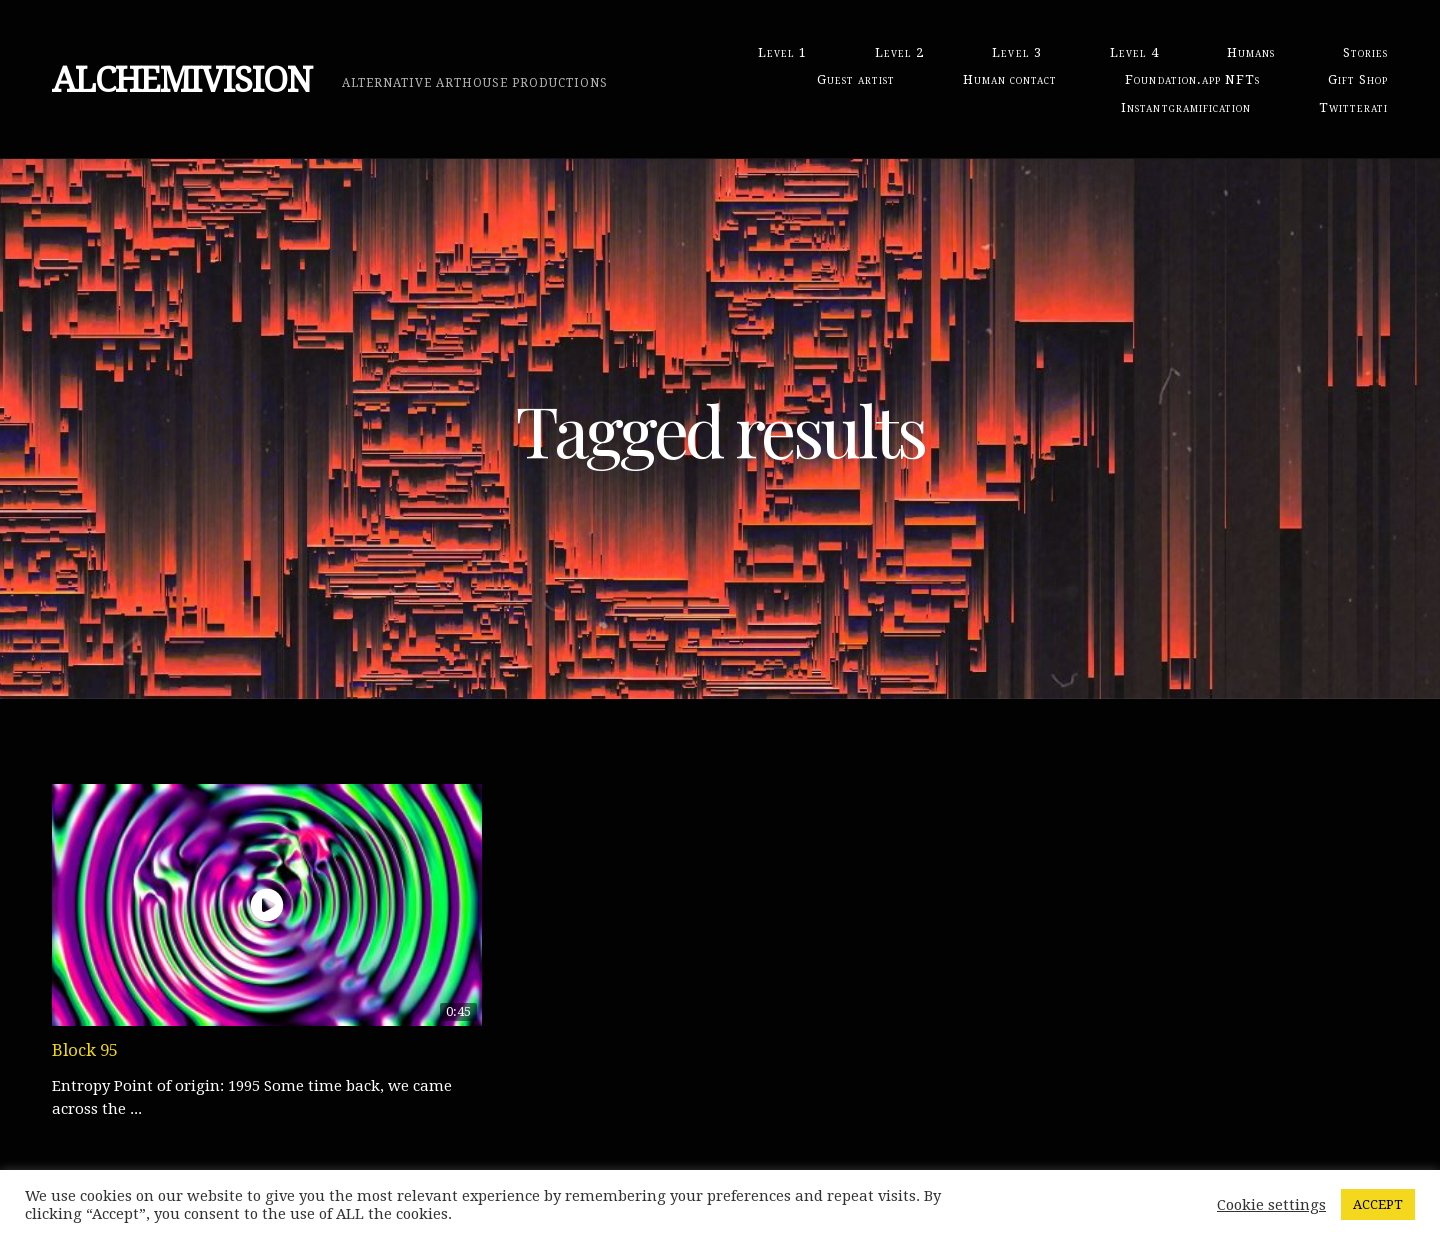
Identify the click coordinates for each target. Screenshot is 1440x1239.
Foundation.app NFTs (1192, 79)
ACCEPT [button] (1378, 1204)
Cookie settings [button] (1271, 1205)
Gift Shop (1358, 79)
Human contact (1010, 79)
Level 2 (899, 52)
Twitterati (1353, 107)
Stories (1365, 52)
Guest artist (856, 79)
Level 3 (1016, 52)
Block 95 (85, 1050)
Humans (1251, 52)
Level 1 (782, 52)
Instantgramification (1185, 107)
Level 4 (1134, 52)
